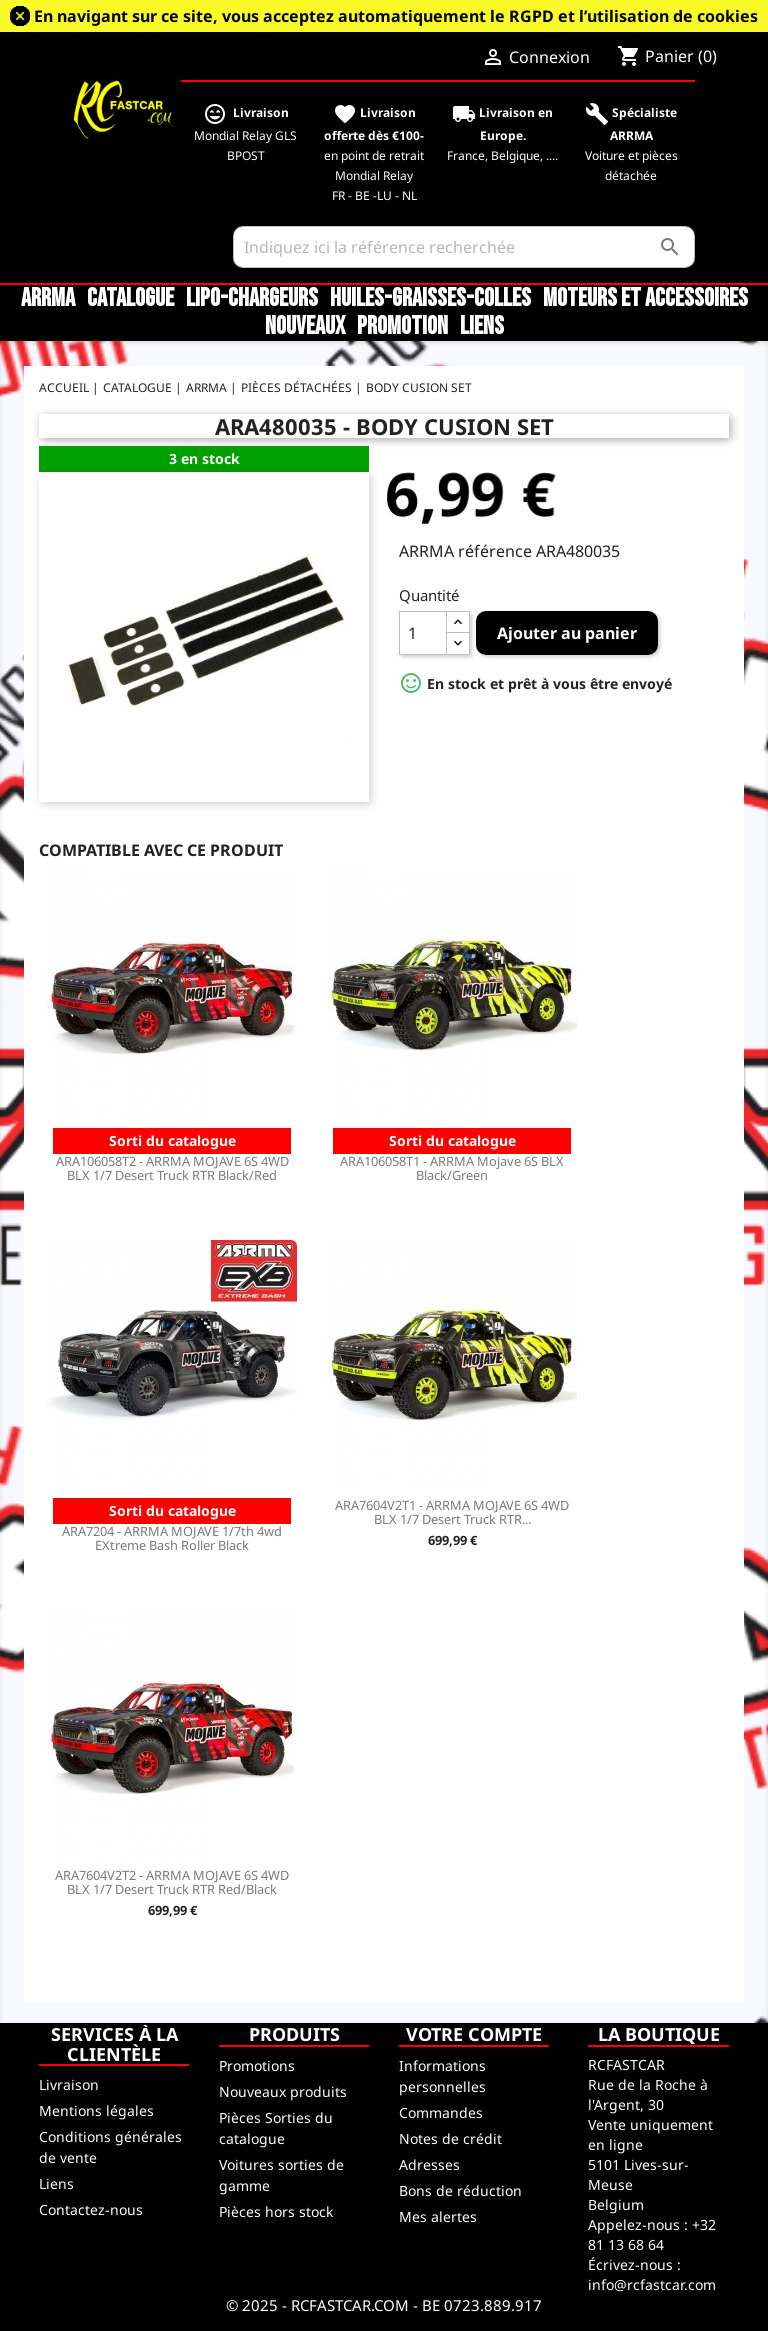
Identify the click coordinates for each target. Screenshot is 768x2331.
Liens (482, 327)
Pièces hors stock (276, 2211)
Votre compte (474, 2034)
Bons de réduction (460, 2190)
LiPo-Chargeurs (252, 299)
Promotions (257, 2065)
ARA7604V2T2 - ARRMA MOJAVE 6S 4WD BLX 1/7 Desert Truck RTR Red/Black (172, 1882)
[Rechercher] (464, 247)
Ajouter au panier (567, 633)
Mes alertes (438, 2216)
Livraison (69, 2084)
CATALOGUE (130, 299)
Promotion (402, 327)
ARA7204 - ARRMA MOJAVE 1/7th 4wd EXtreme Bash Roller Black (172, 1538)
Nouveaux (305, 327)
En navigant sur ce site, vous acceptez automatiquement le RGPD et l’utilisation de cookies (396, 16)
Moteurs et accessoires (645, 299)
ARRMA (48, 299)
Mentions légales (96, 2110)
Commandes (441, 2112)
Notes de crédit (450, 2138)
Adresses (429, 2164)
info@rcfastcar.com (652, 2284)
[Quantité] (423, 633)
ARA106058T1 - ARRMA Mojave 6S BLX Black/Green (452, 1168)
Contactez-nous (91, 2209)
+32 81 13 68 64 (652, 2234)
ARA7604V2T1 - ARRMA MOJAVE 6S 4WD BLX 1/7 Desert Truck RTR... (452, 1512)
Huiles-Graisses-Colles (430, 299)
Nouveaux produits (283, 2091)
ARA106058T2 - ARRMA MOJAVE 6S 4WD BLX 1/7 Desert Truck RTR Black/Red (172, 1168)
